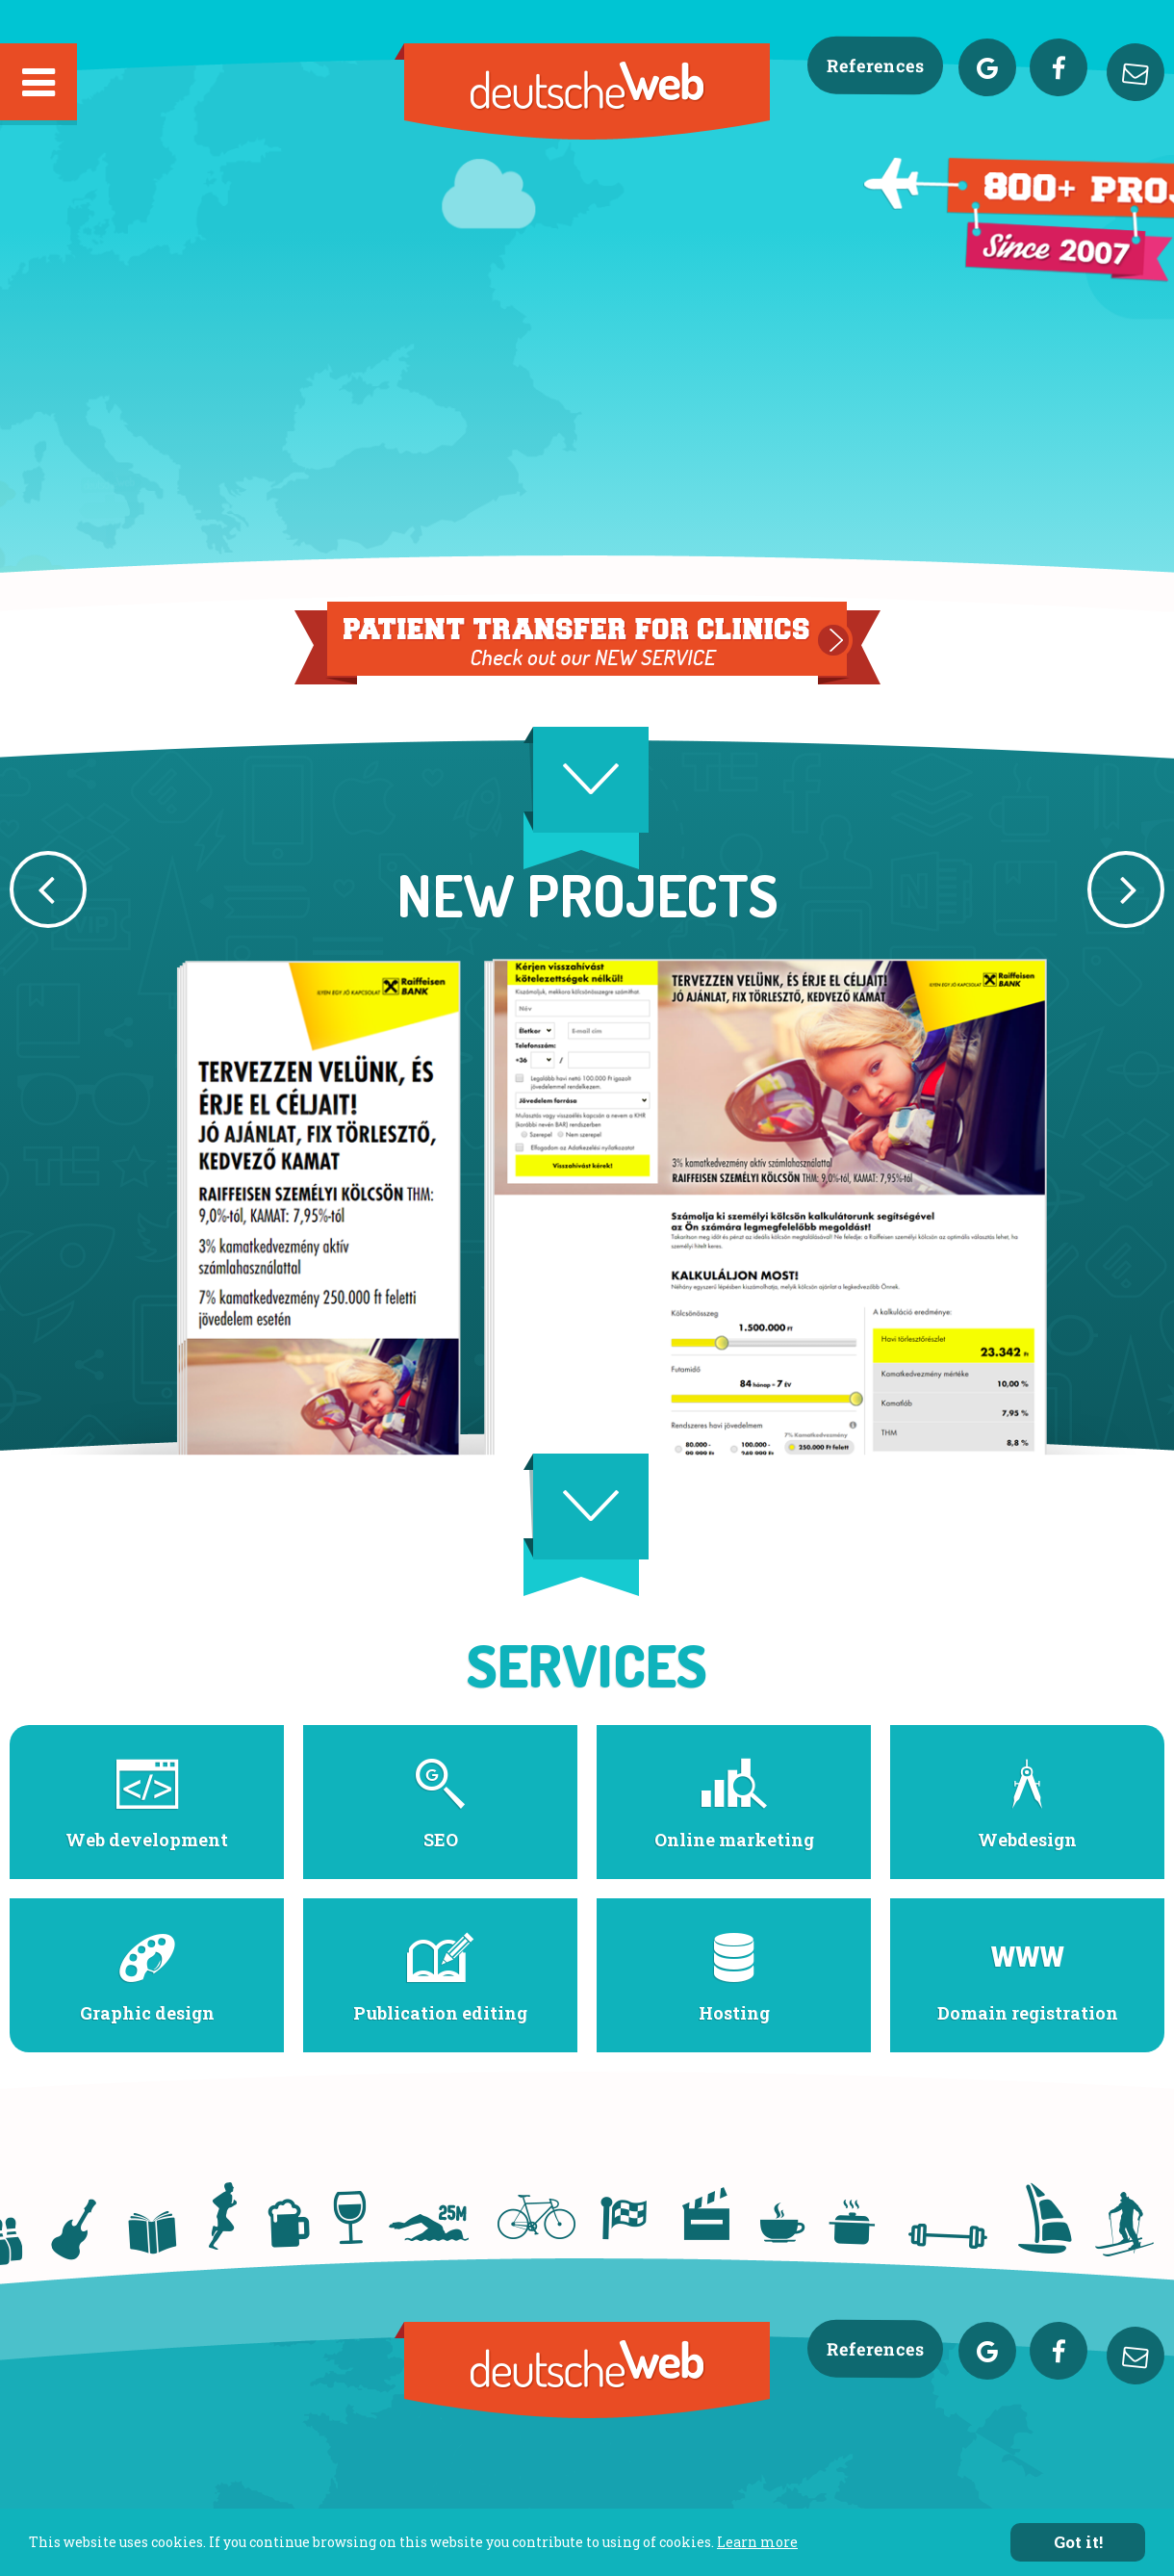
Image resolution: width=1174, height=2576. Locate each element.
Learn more (757, 2542)
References (875, 66)
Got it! (1078, 2542)
